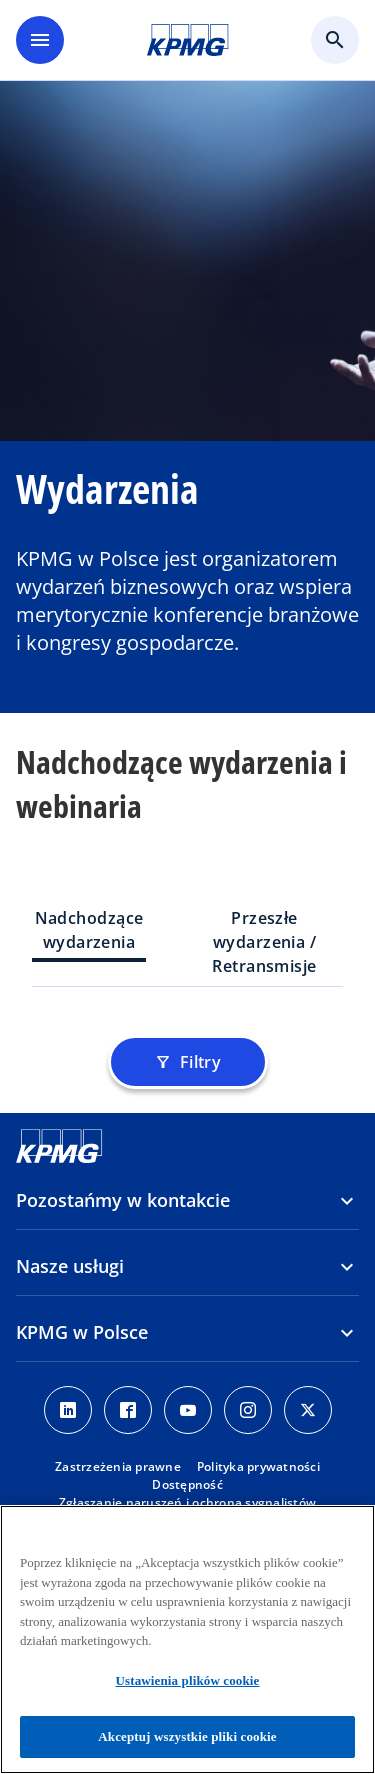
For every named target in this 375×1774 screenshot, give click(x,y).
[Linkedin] (68, 1410)
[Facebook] (128, 1410)
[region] (187, 1639)
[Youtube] (188, 1410)
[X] (308, 1410)
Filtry (188, 1062)
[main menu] (40, 40)
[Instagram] (248, 1410)
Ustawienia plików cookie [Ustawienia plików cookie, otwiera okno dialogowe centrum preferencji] (188, 1680)
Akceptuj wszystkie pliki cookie (187, 1736)
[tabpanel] (187, 1023)
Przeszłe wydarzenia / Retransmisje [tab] (264, 942)
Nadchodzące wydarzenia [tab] (89, 930)
